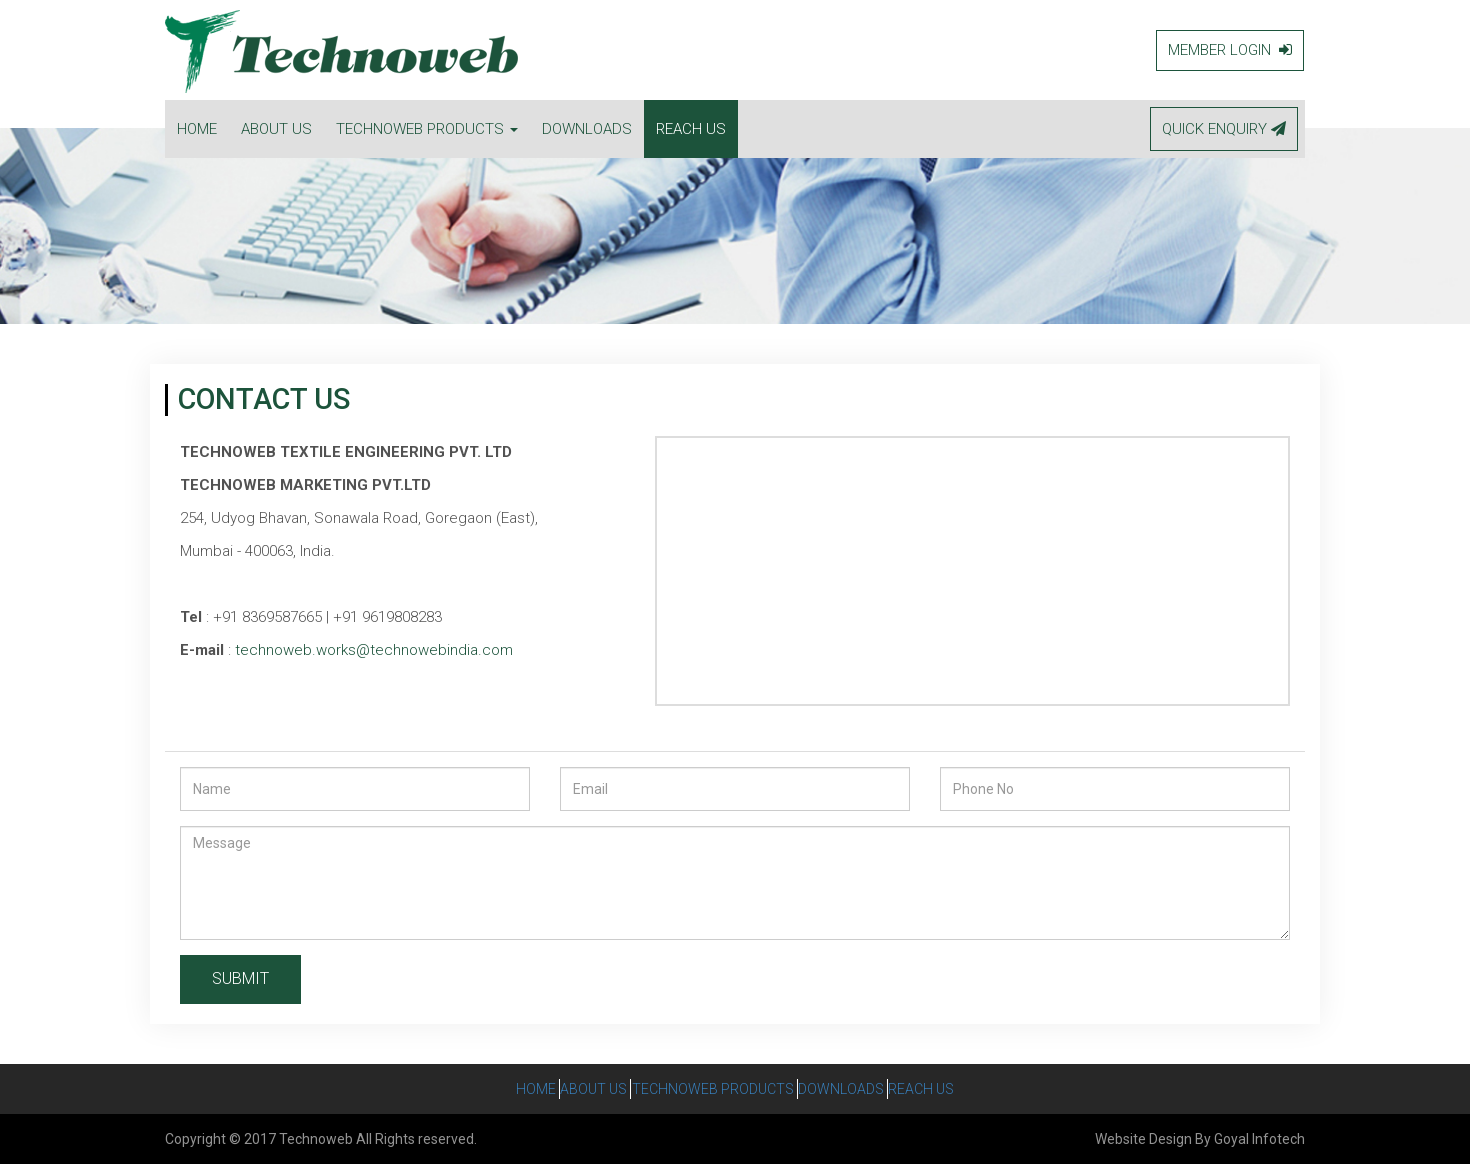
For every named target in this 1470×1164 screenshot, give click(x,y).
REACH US (691, 129)
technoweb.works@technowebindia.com (374, 650)
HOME (197, 129)
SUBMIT (240, 978)
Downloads (857, 1089)
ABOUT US (276, 129)
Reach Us (953, 1089)
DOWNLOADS (587, 129)
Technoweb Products (713, 1089)
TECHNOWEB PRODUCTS (427, 129)
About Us (578, 1089)
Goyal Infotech (1259, 1139)
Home (505, 1089)
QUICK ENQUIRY (1224, 129)
